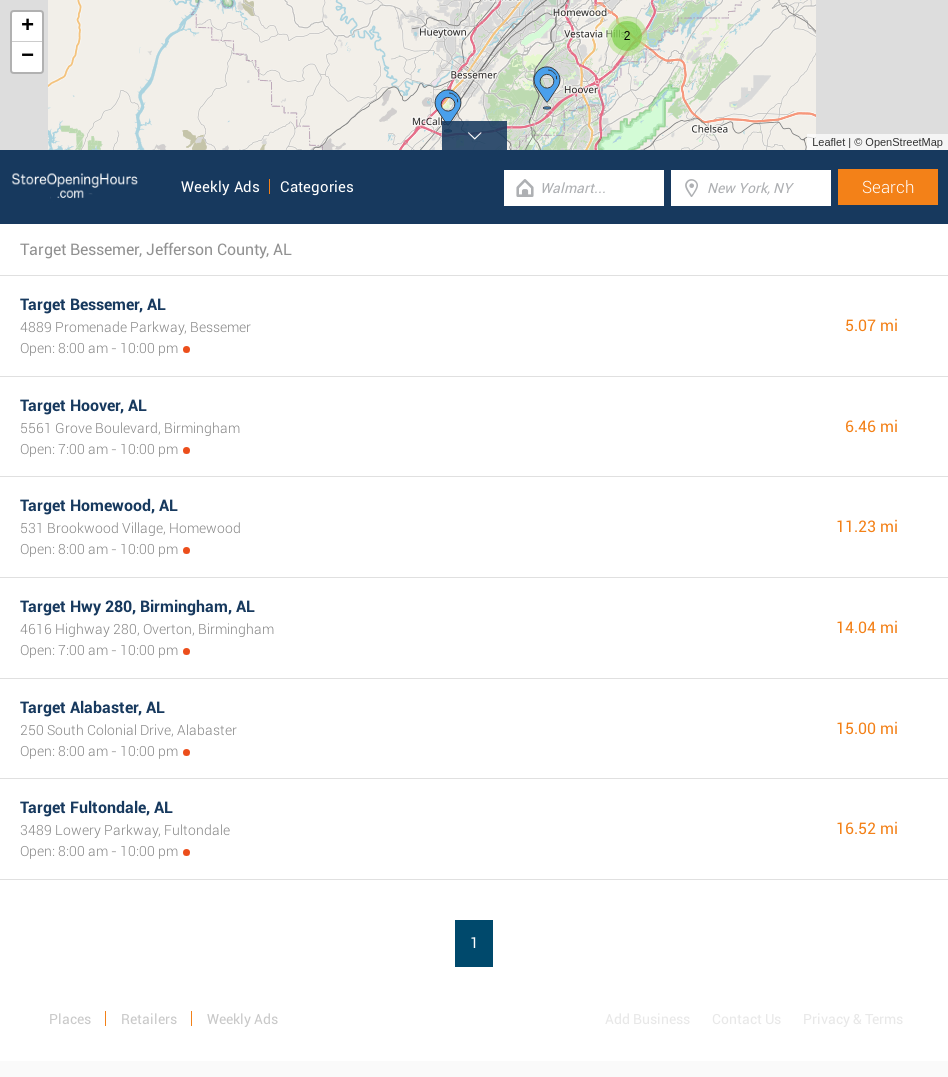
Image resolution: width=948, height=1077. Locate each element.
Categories (317, 187)
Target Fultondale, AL (96, 807)
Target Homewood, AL (99, 505)
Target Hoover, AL (83, 405)
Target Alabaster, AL (92, 707)
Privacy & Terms (853, 1019)
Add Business (647, 1019)
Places (70, 1019)
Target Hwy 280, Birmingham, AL (137, 606)
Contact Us (746, 1019)
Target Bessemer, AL (93, 304)
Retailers (149, 1019)
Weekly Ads (220, 187)
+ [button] (27, 27)
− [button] (27, 57)
